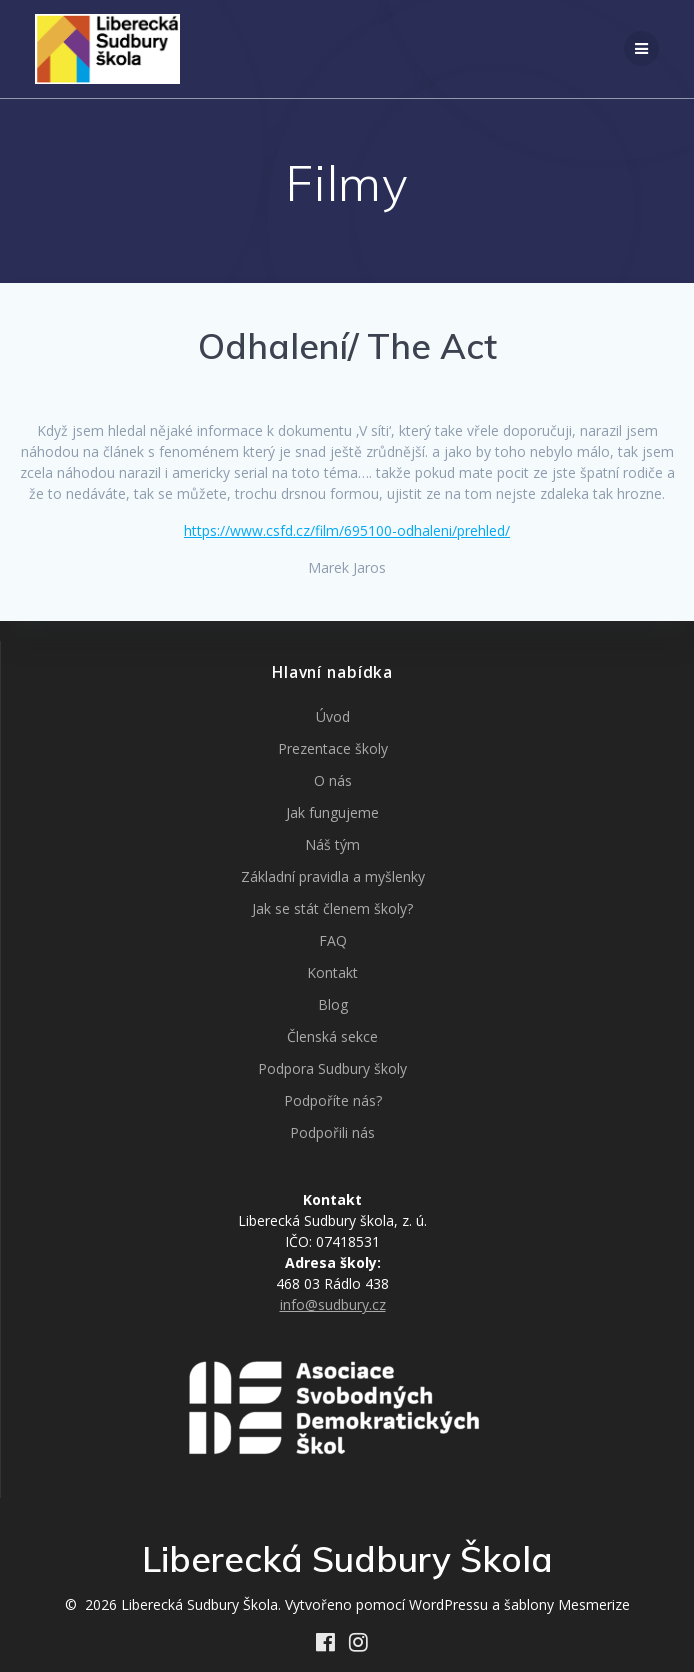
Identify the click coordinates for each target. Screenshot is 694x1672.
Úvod (333, 716)
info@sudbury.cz (333, 1304)
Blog (333, 1004)
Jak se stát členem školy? (332, 908)
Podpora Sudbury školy (332, 1068)
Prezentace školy (333, 748)
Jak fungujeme (332, 812)
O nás (333, 780)
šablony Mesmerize (567, 1604)
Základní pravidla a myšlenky (333, 876)
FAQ (333, 940)
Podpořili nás (332, 1132)
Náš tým (332, 844)
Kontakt (332, 972)
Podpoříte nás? (333, 1100)
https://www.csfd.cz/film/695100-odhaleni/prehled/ (347, 530)
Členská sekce (332, 1036)
